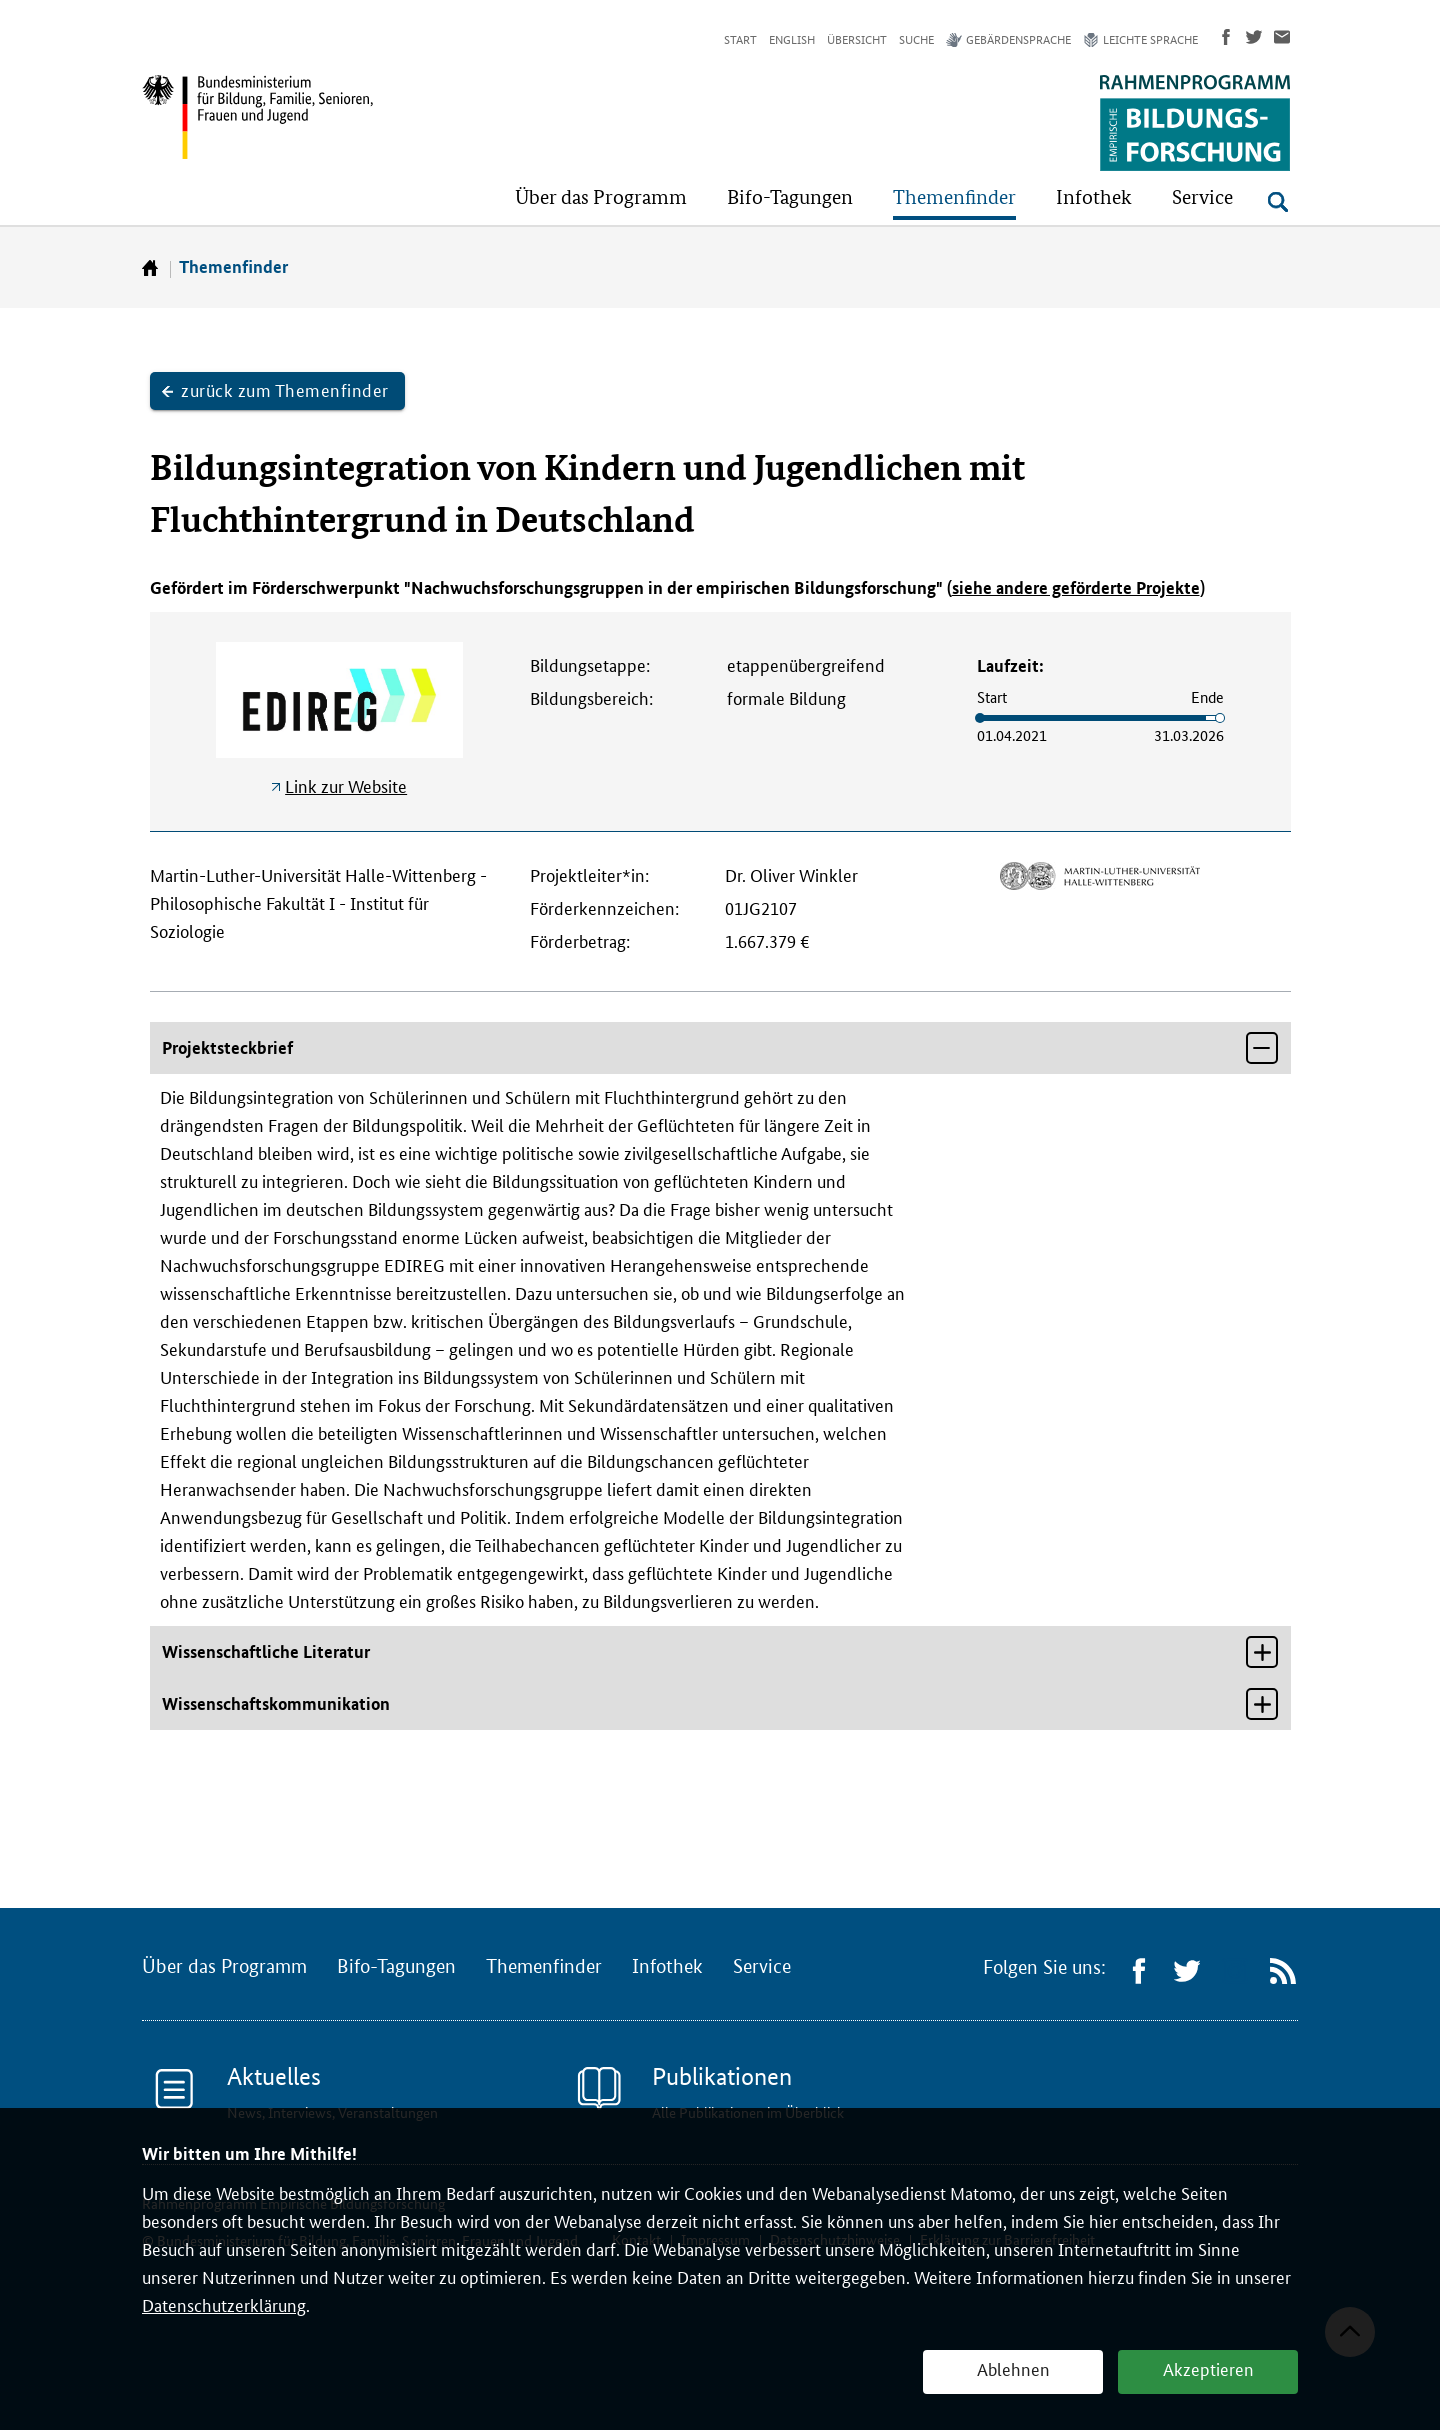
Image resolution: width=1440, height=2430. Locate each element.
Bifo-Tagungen (396, 1967)
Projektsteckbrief (227, 1047)
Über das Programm (224, 1967)
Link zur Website (346, 787)
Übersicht (857, 40)
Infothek (667, 1967)
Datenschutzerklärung (224, 2306)
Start (740, 40)
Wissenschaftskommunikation (276, 1703)
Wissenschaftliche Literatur (266, 1651)
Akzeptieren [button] (1208, 2370)
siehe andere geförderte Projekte (1076, 587)
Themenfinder (233, 266)
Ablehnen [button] (1013, 2370)
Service (762, 1967)
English (792, 40)
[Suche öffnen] (1278, 202)
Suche (916, 40)
